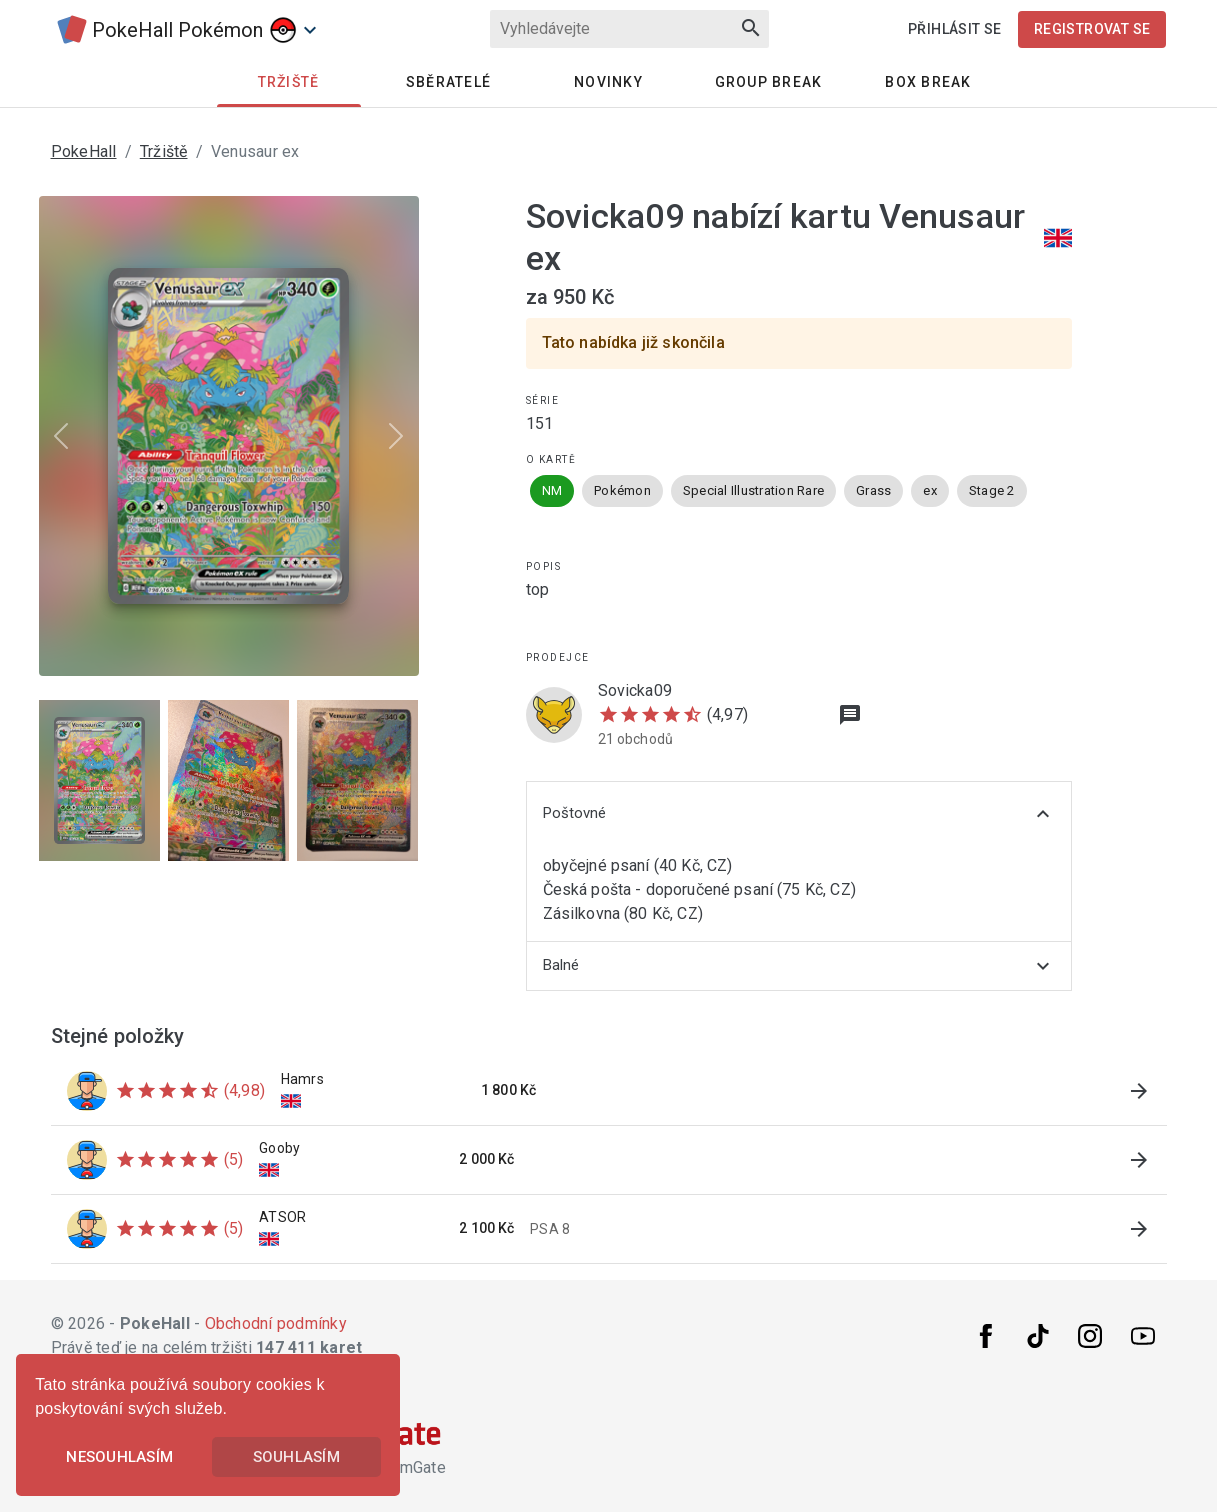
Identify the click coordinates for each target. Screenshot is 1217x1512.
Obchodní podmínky (276, 1323)
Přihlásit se (955, 29)
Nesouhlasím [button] (119, 1457)
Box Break (928, 82)
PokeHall (84, 151)
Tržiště (164, 151)
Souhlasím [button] (296, 1457)
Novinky (608, 82)
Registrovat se (1092, 29)
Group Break (769, 82)
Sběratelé (448, 82)
